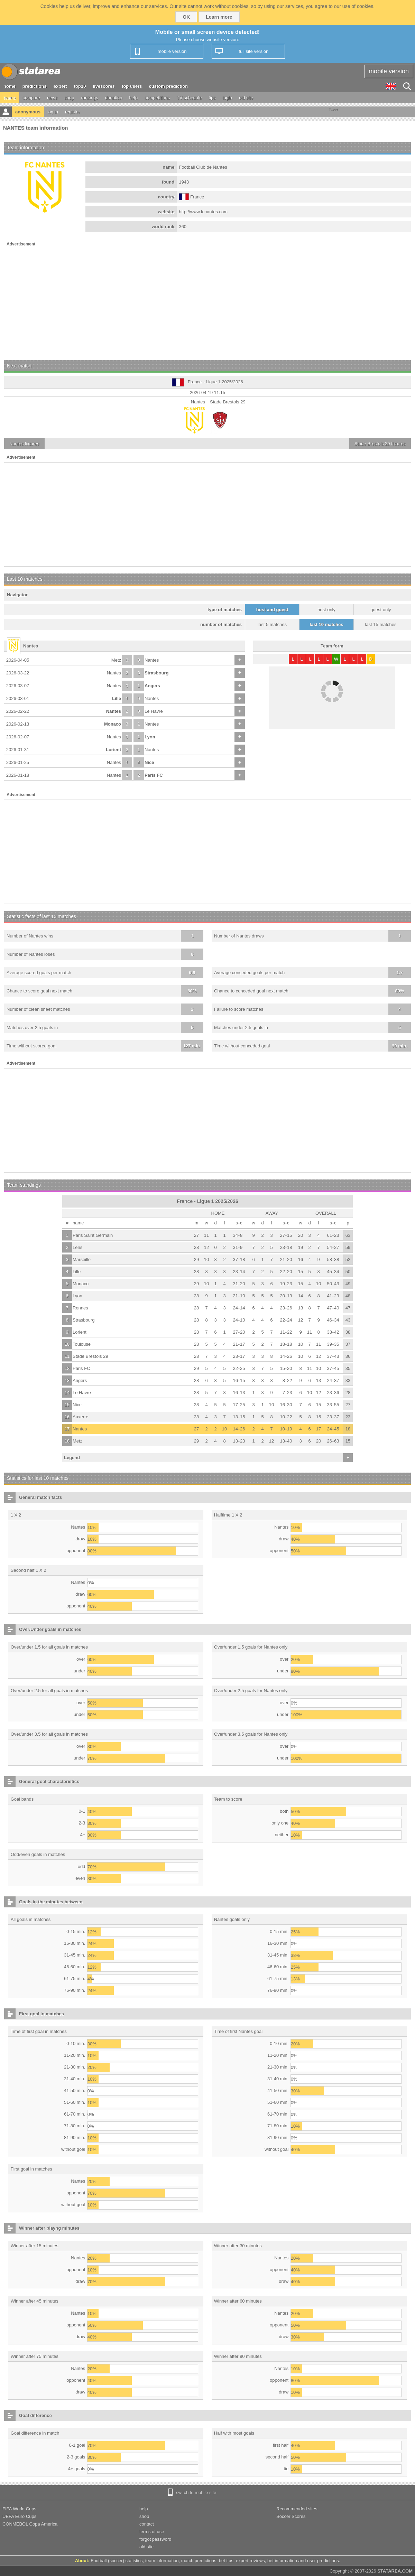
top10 (80, 86)
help (133, 97)
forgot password (155, 2539)
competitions (157, 97)
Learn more (219, 17)
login (227, 97)
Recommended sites (296, 2508)
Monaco (112, 724)
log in (52, 111)
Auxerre (81, 1416)
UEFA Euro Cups (19, 2516)
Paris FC (154, 775)
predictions (34, 86)
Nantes (152, 660)
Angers (152, 685)
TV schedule (189, 97)
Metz (116, 660)
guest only (380, 609)
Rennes (80, 1307)
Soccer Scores (291, 2516)
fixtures (24, 443)
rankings (89, 97)
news (52, 97)
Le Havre (154, 711)
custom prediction (168, 86)
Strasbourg (156, 672)
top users (132, 86)
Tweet (333, 110)
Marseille (82, 1259)
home (9, 86)
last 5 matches (272, 624)
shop (69, 97)
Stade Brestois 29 (90, 1356)
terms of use (151, 2531)
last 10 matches (326, 624)
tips (212, 97)
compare (31, 97)
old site (246, 97)
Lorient (113, 749)
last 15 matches (380, 624)
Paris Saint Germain (93, 1235)
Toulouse (82, 1344)
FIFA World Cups (19, 2508)
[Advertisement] (207, 301)
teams (9, 97)
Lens (77, 1247)
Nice (149, 762)
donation (113, 97)
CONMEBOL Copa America (29, 2524)
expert (60, 86)
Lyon (150, 736)
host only (326, 609)
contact (146, 2524)
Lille (116, 698)
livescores (104, 86)
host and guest (272, 609)
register (72, 111)
